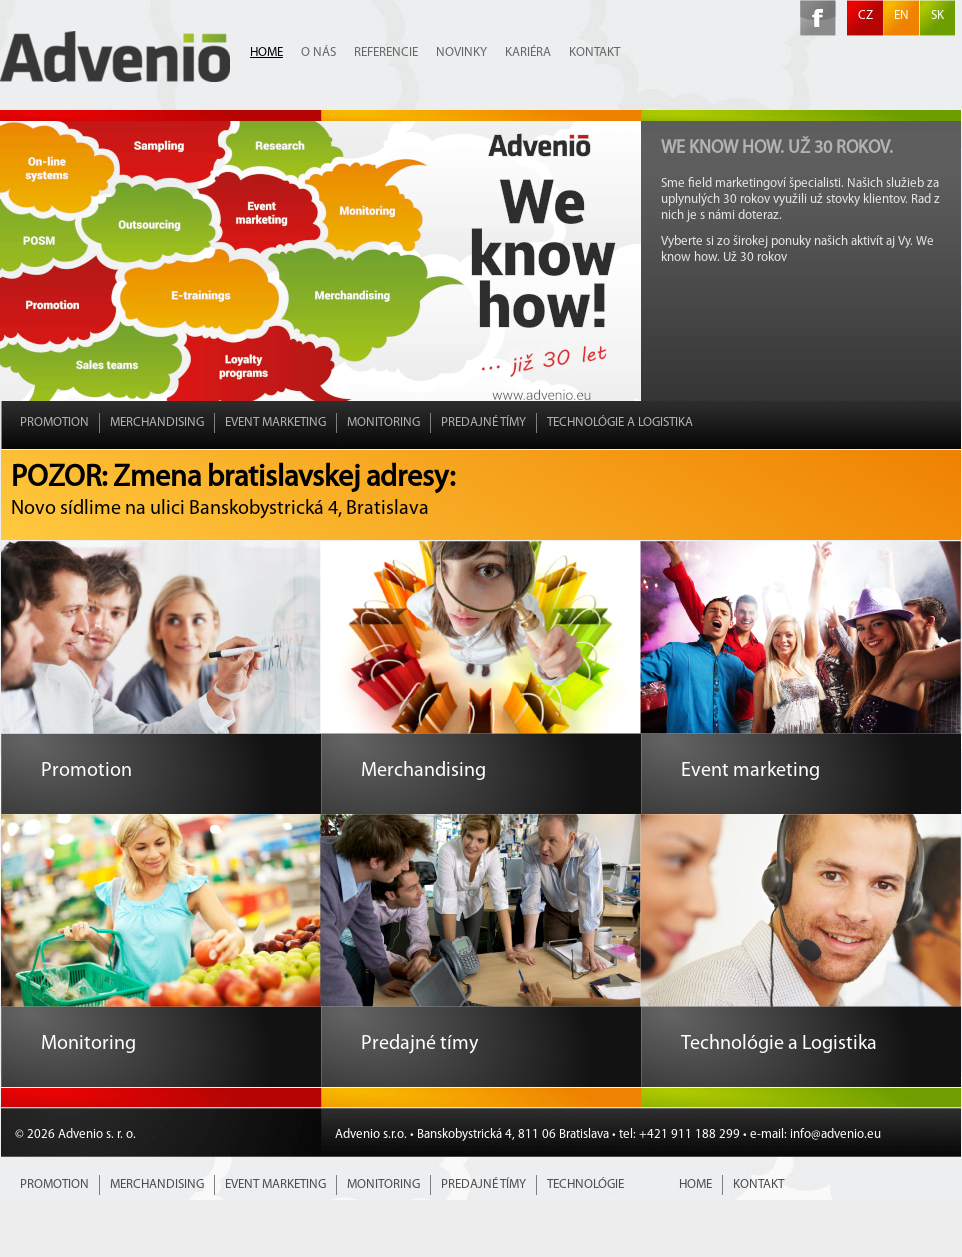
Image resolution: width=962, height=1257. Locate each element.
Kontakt (594, 52)
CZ (865, 15)
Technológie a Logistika (620, 422)
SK (937, 15)
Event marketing (275, 422)
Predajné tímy (483, 422)
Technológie (585, 1184)
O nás (318, 52)
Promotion (54, 422)
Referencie (386, 52)
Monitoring (383, 422)
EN (901, 15)
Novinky (461, 52)
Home (266, 52)
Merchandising (157, 422)
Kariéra (528, 52)
